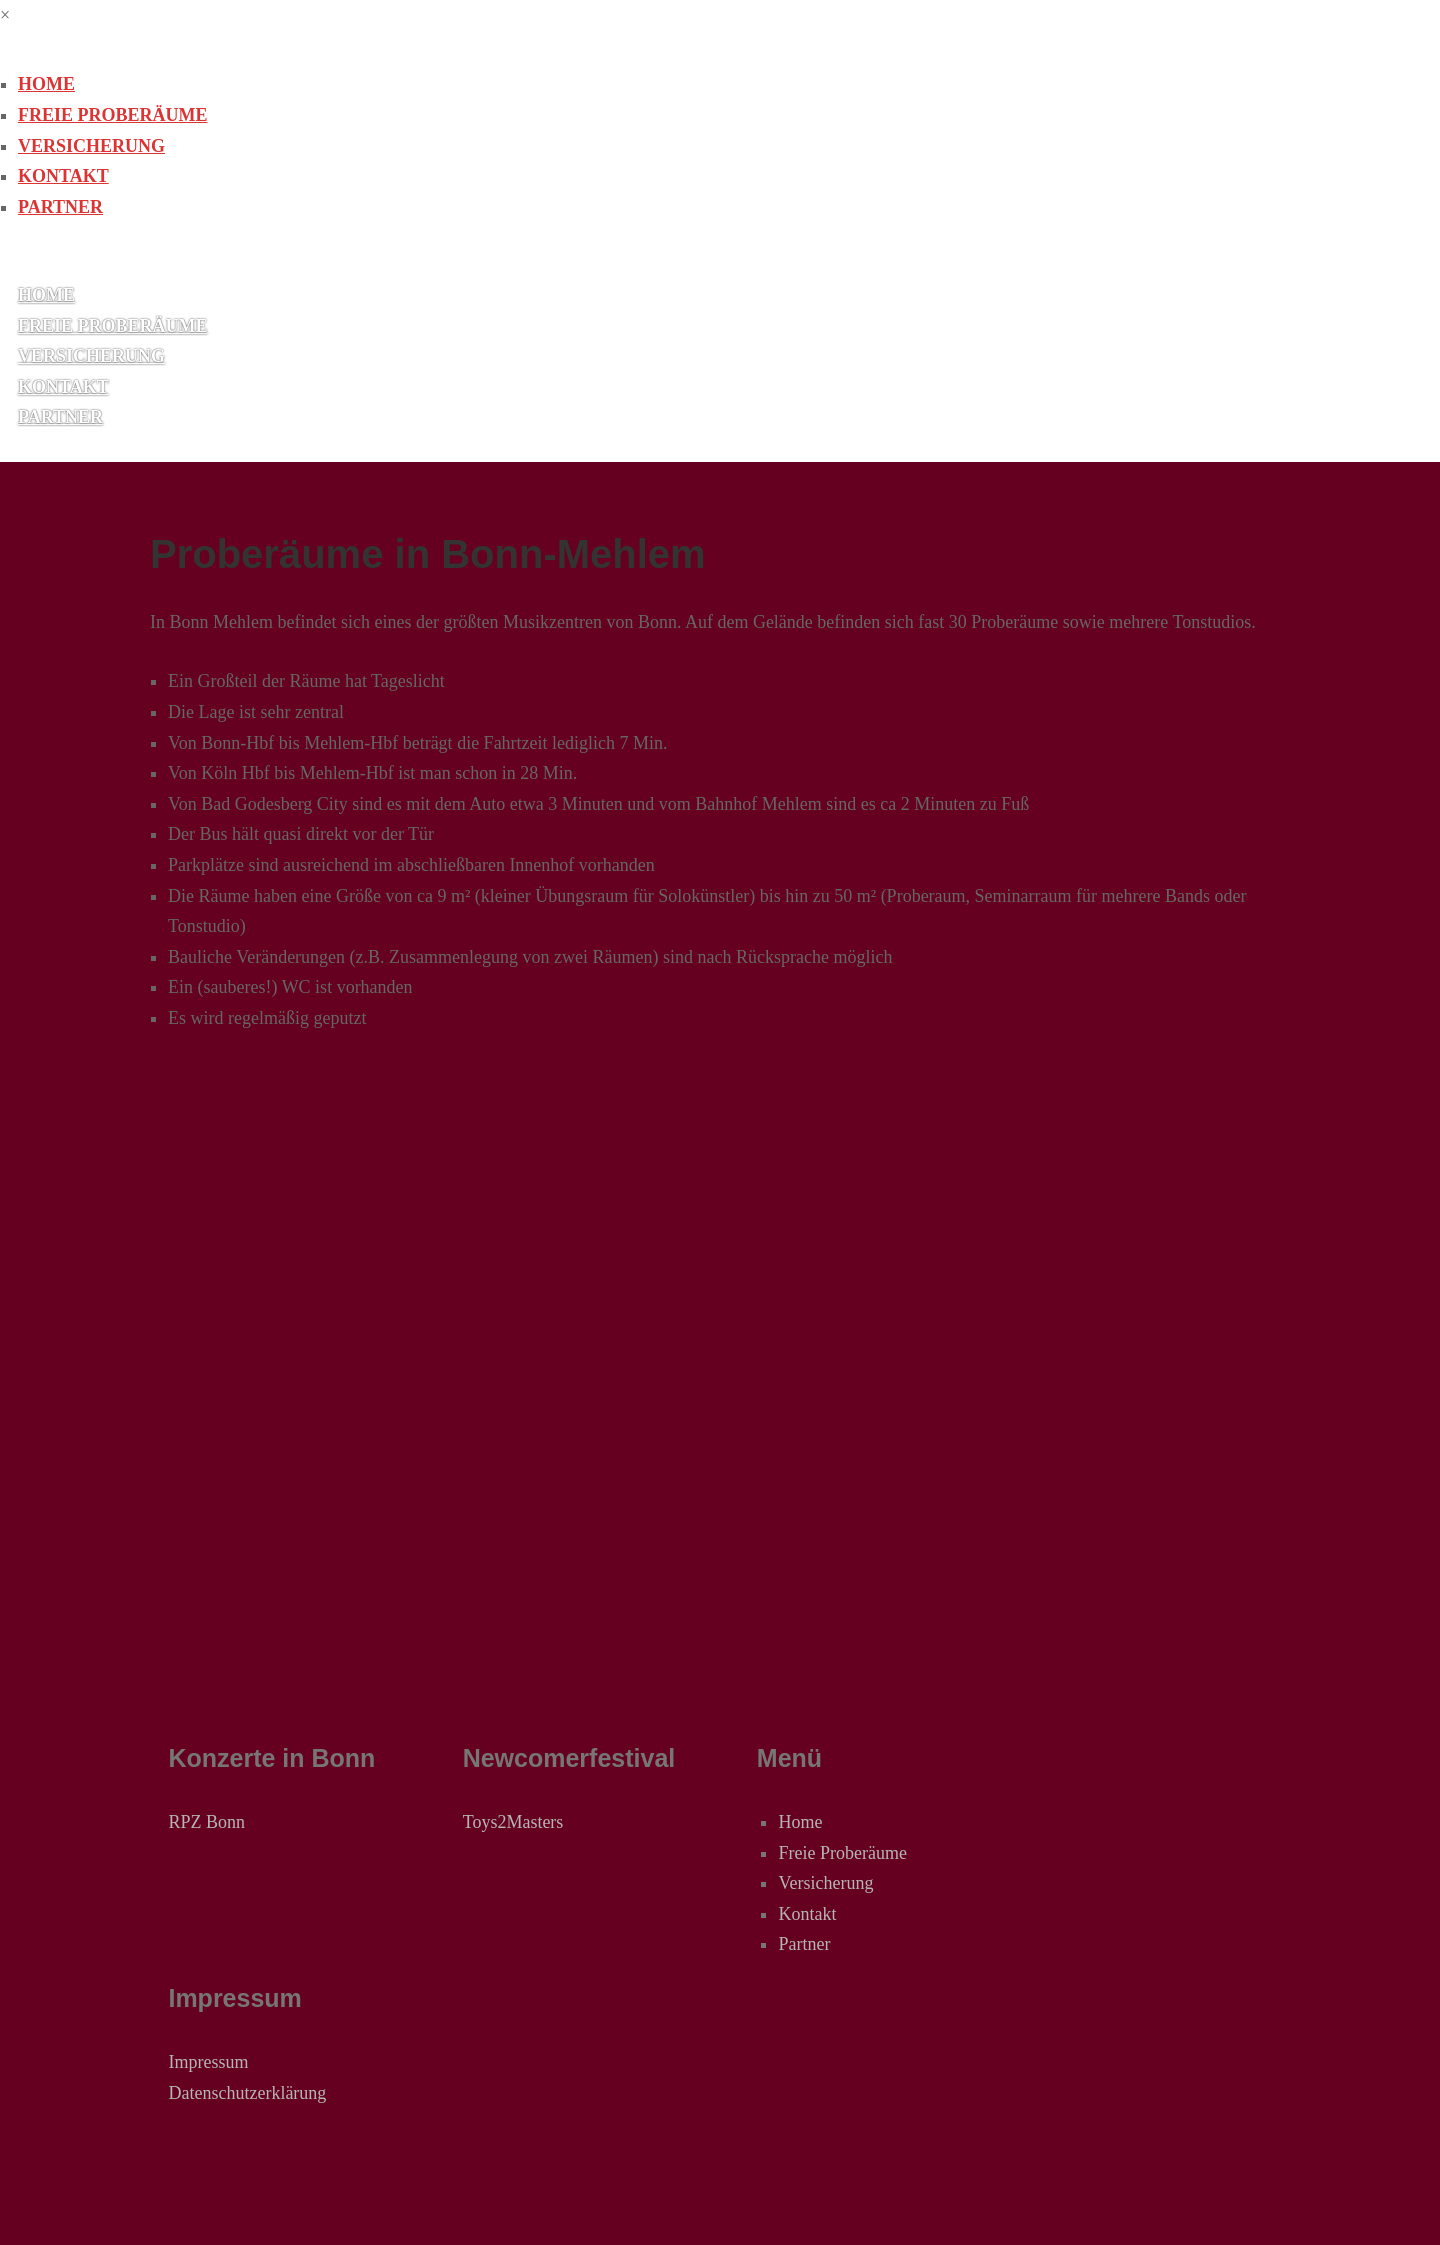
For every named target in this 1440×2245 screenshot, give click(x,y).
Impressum (208, 2062)
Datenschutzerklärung (247, 2093)
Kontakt (63, 176)
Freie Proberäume (113, 115)
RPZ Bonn (206, 1822)
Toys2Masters (513, 1822)
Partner (60, 207)
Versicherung (91, 146)
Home (46, 84)
